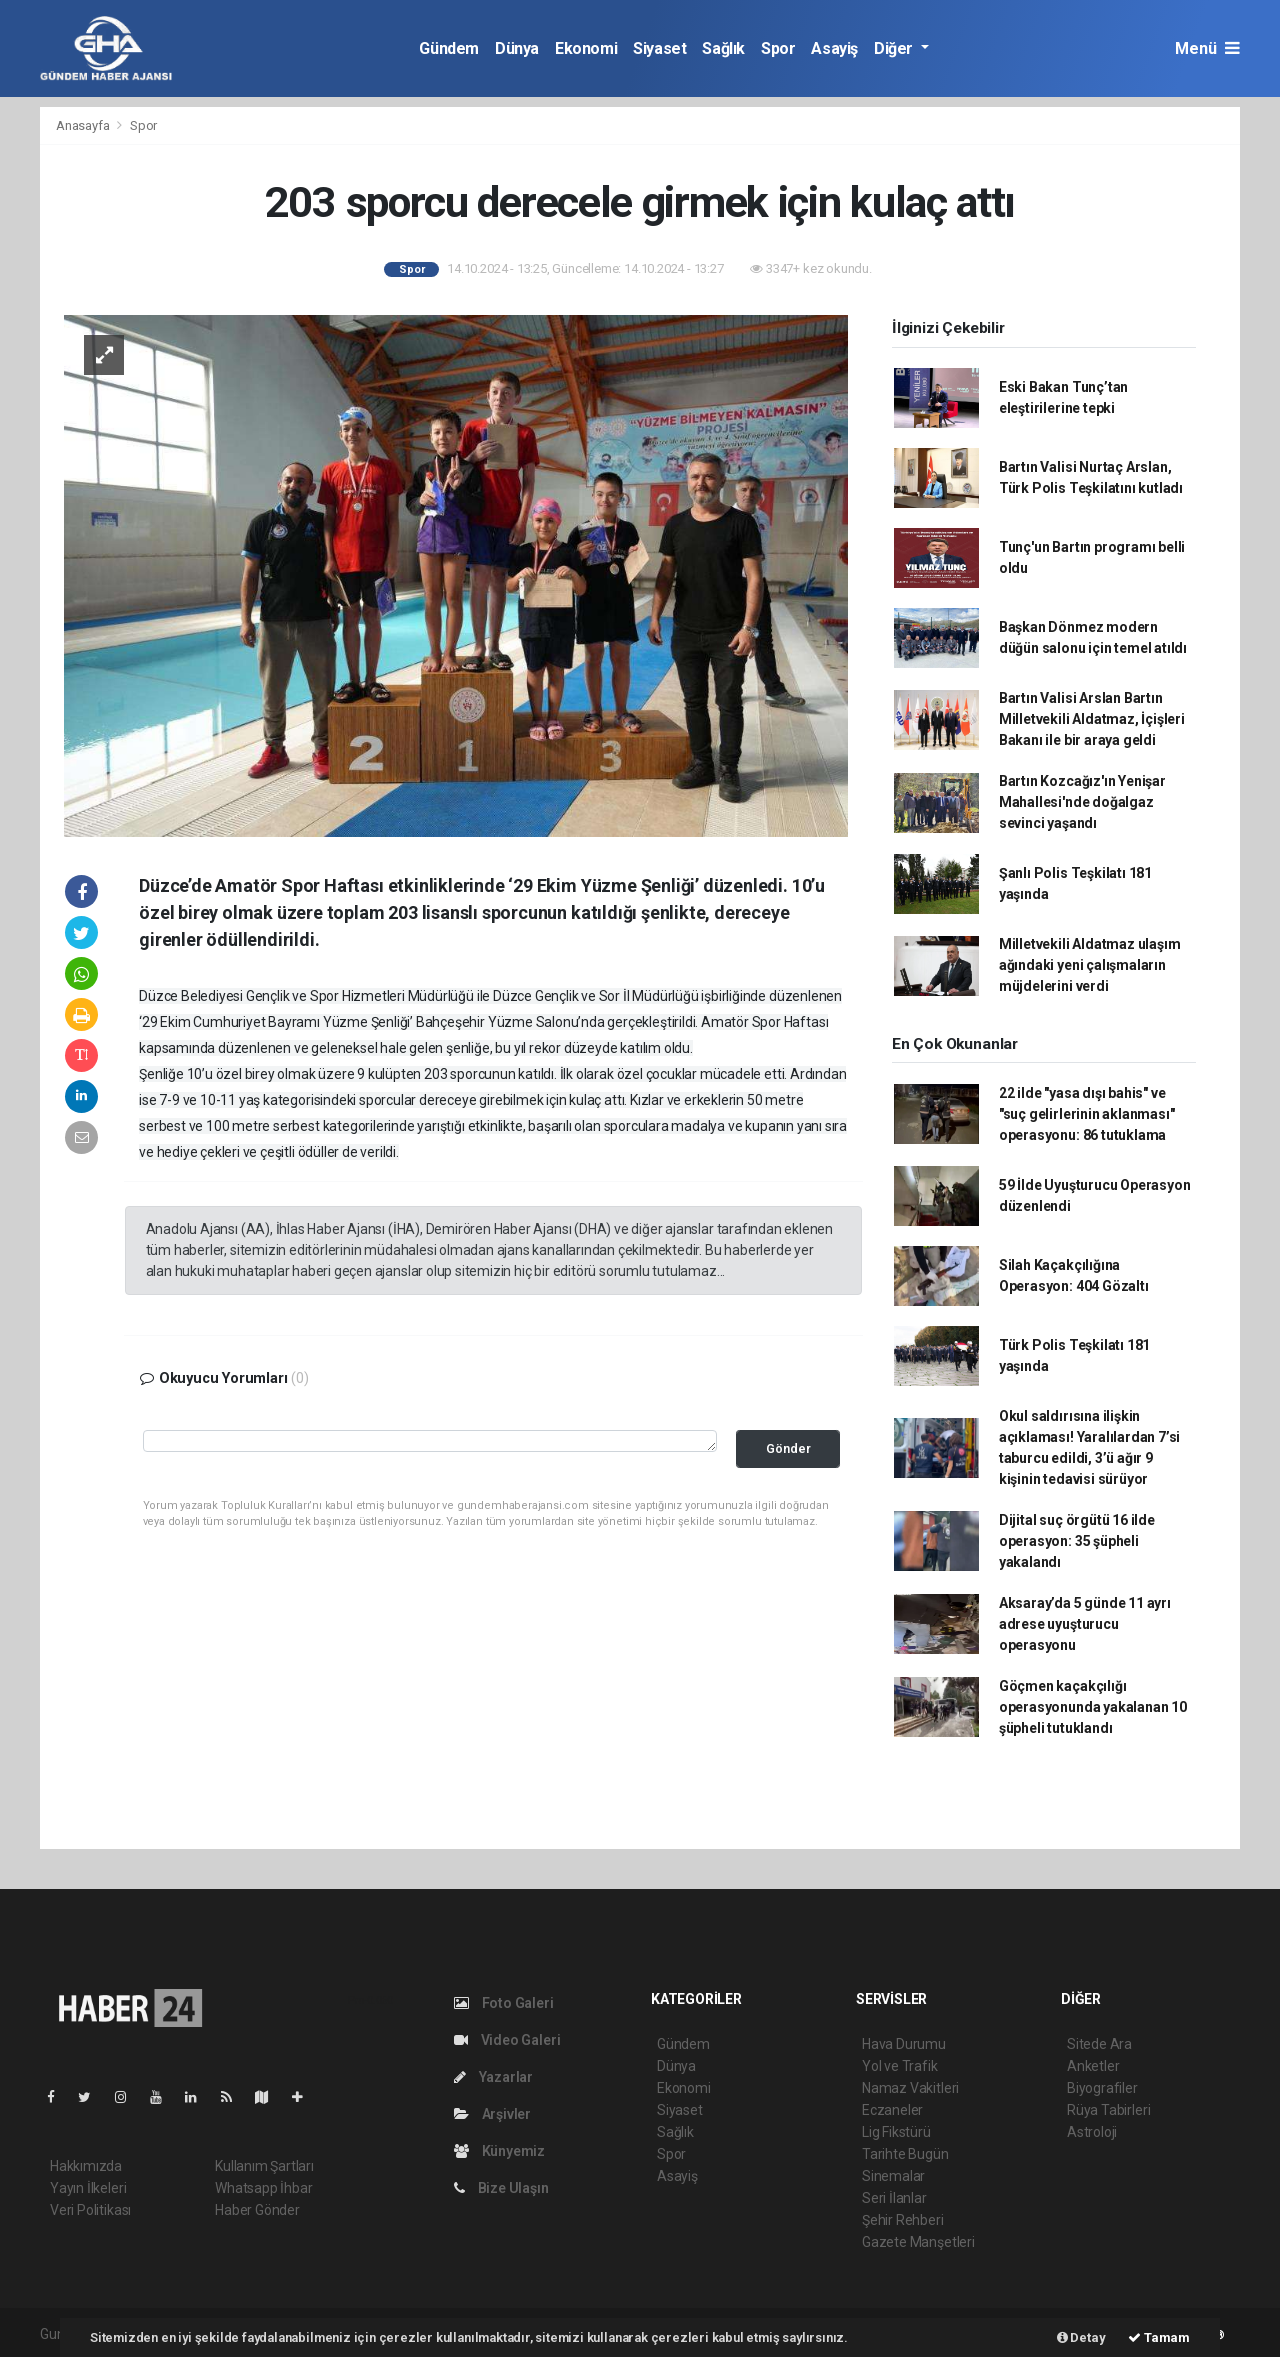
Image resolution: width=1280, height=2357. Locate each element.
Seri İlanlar (894, 2198)
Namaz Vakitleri (910, 2088)
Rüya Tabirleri (1108, 2110)
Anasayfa (84, 125)
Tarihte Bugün (905, 2154)
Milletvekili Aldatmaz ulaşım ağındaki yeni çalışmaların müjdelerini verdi (1090, 965)
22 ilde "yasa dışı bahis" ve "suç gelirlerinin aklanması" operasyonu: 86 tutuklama (1087, 1114)
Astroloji (1092, 2132)
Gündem (449, 48)
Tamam (1159, 2337)
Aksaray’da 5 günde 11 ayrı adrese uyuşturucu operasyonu (1085, 1624)
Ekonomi (586, 48)
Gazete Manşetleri (918, 2242)
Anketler (1093, 2066)
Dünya (517, 48)
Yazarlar (493, 2077)
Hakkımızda (86, 2166)
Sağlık (723, 48)
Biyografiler (1102, 2088)
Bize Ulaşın (501, 2188)
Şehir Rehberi (903, 2220)
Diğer (895, 48)
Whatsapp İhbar (263, 2188)
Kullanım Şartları (264, 2166)
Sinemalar (893, 2176)
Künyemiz (499, 2151)
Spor (778, 48)
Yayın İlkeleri (88, 2188)
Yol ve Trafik (900, 2066)
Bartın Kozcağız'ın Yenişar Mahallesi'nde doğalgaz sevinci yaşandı (1082, 802)
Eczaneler (892, 2110)
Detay (1081, 2337)
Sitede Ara (1099, 2044)
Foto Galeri (504, 2003)
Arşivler (492, 2114)
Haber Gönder (257, 2210)
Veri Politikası (90, 2210)
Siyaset (659, 48)
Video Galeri (507, 2040)
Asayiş (834, 48)
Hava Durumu (904, 2044)
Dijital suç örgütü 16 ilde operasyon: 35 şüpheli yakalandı (1077, 1541)
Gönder (788, 1448)
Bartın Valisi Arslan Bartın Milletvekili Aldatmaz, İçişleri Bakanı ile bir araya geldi (1092, 719)
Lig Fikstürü (896, 2132)
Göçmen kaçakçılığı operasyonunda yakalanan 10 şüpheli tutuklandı (1093, 1707)
